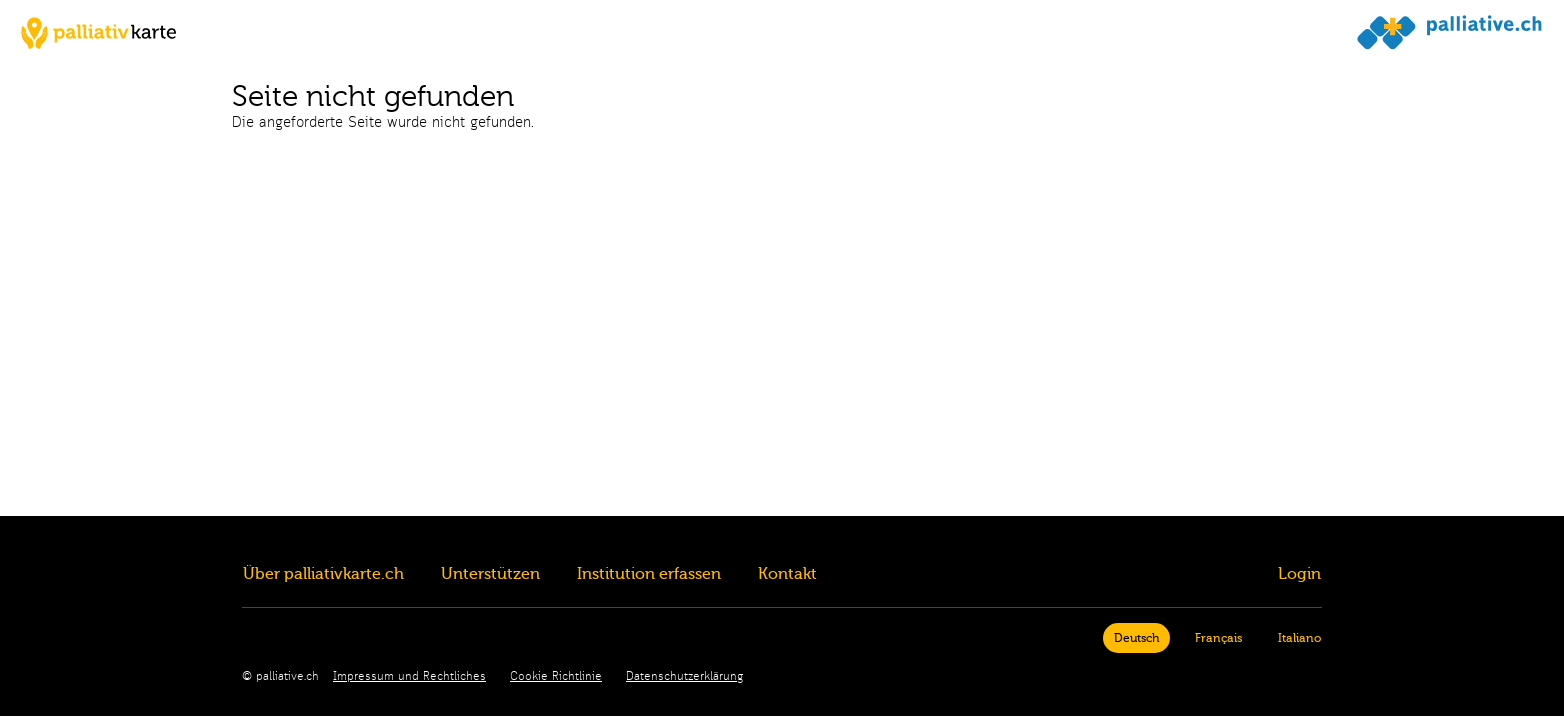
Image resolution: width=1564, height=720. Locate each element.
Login (1299, 574)
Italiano (1299, 638)
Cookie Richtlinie (556, 677)
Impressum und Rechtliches (409, 677)
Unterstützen (490, 574)
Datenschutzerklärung (684, 677)
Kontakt (787, 574)
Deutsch (1136, 638)
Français (1218, 638)
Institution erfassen (649, 574)
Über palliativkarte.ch (323, 574)
